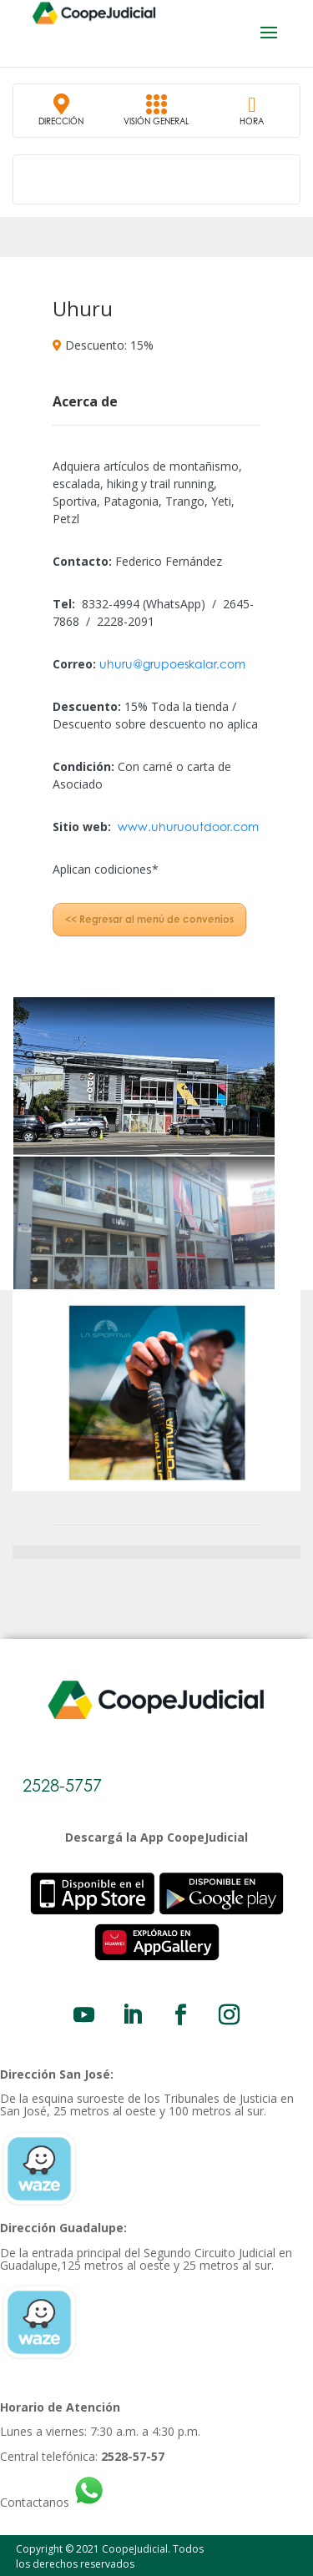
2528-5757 (62, 1785)
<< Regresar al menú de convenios (149, 919)
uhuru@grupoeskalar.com (172, 664)
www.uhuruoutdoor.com (188, 826)
